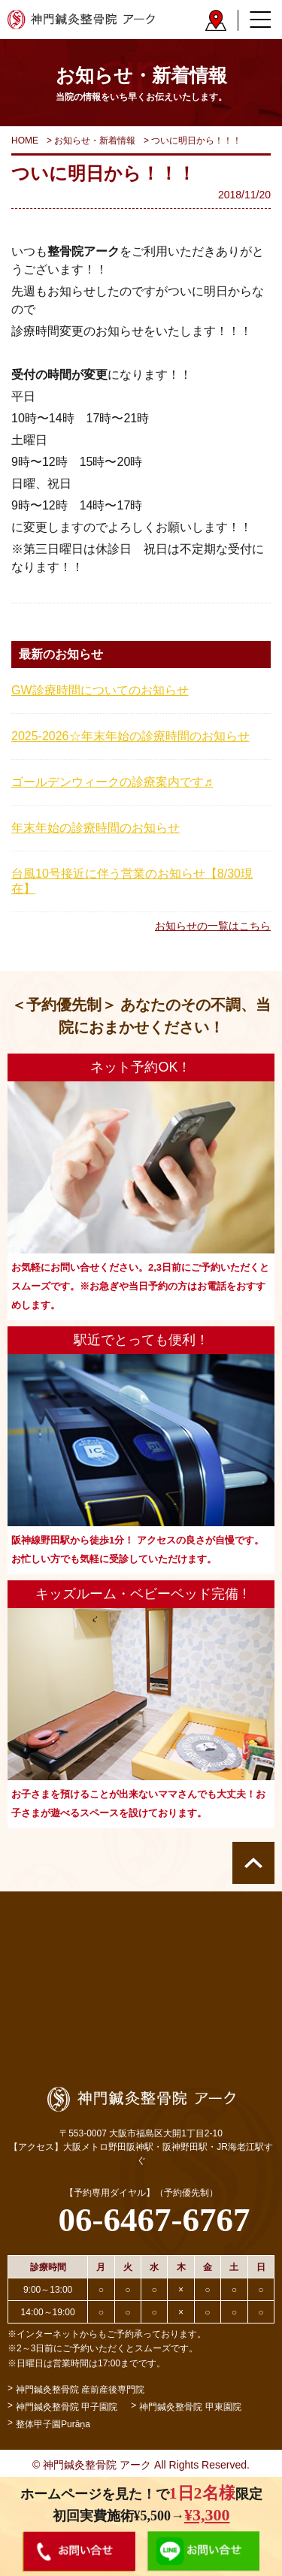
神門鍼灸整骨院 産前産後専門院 (80, 2389)
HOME (24, 140)
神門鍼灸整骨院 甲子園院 (66, 2407)
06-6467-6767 (154, 2220)
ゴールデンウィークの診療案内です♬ (112, 782)
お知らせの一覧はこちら (213, 926)
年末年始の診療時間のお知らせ (95, 827)
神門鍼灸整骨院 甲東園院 (190, 2407)
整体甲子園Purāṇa (53, 2424)
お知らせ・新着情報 (94, 140)
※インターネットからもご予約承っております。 (107, 2334)
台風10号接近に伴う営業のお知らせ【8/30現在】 (132, 881)
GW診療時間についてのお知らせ (100, 690)
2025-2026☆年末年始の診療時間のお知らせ (130, 736)
